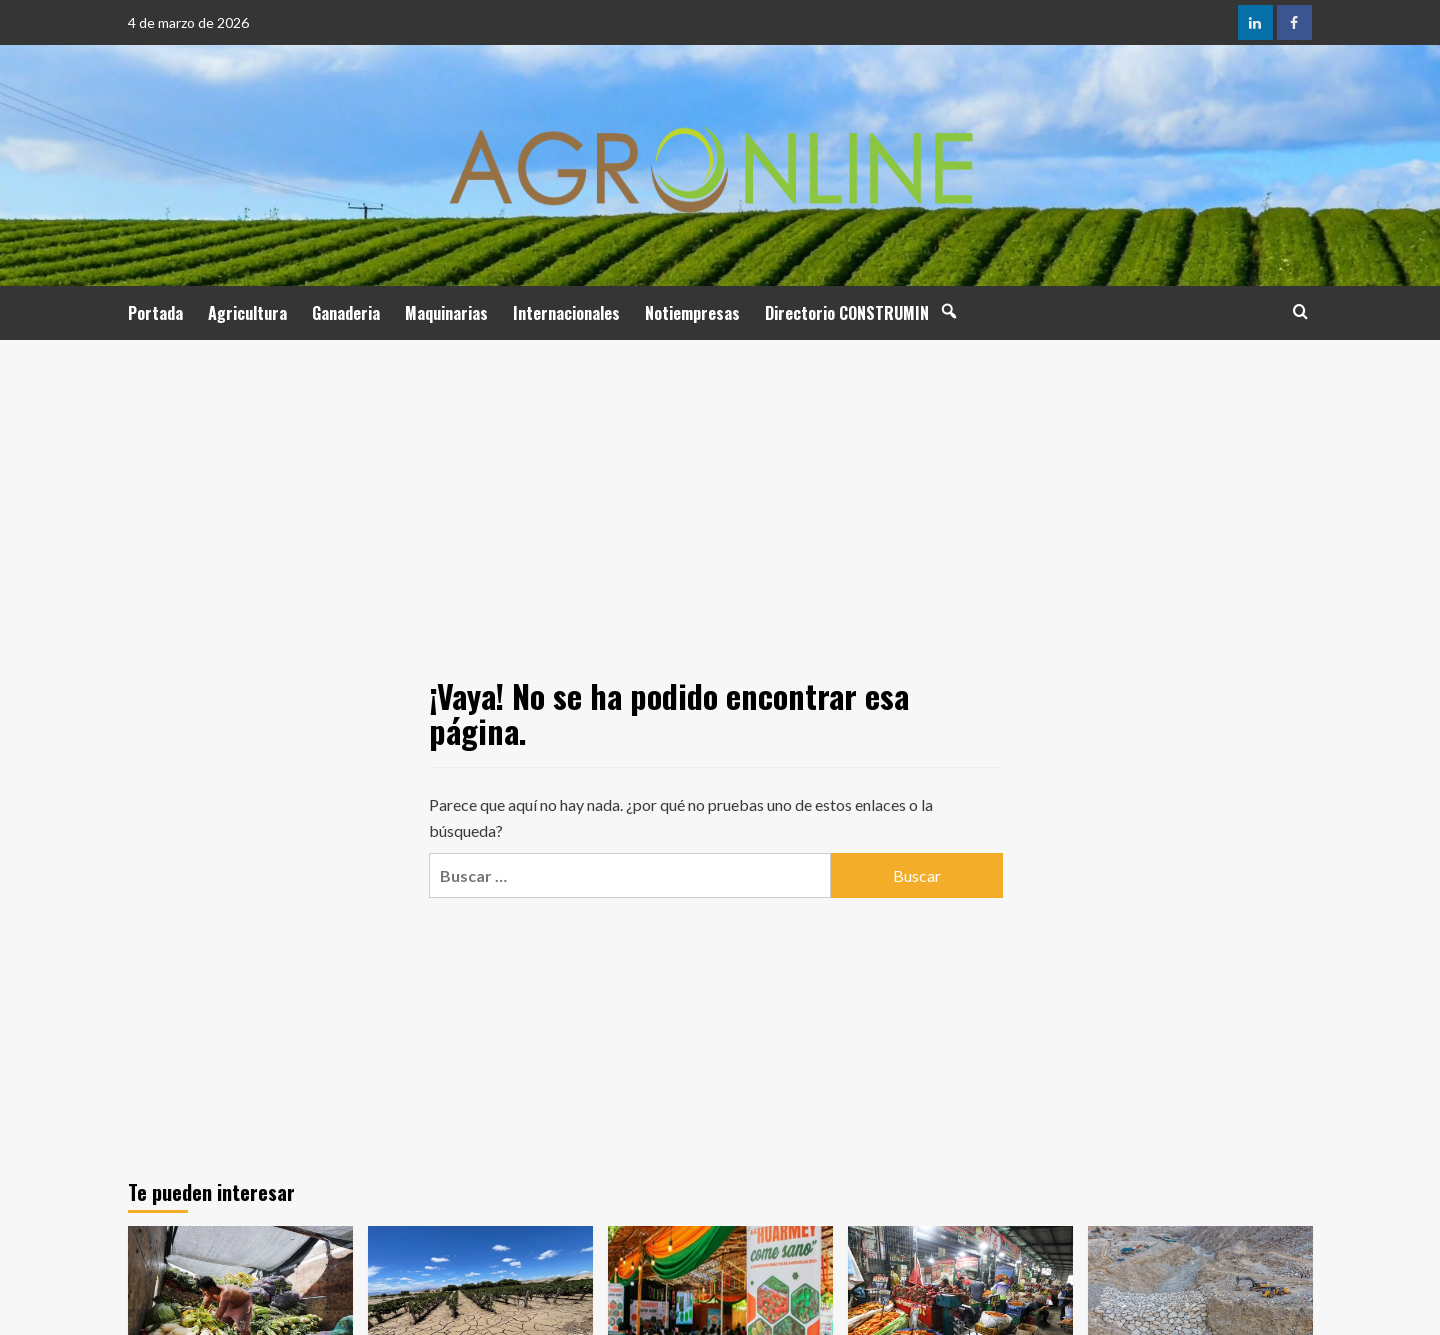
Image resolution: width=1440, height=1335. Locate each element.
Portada (155, 313)
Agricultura (247, 313)
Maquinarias (446, 313)
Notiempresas (692, 313)
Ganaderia (346, 313)
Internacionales (566, 313)
